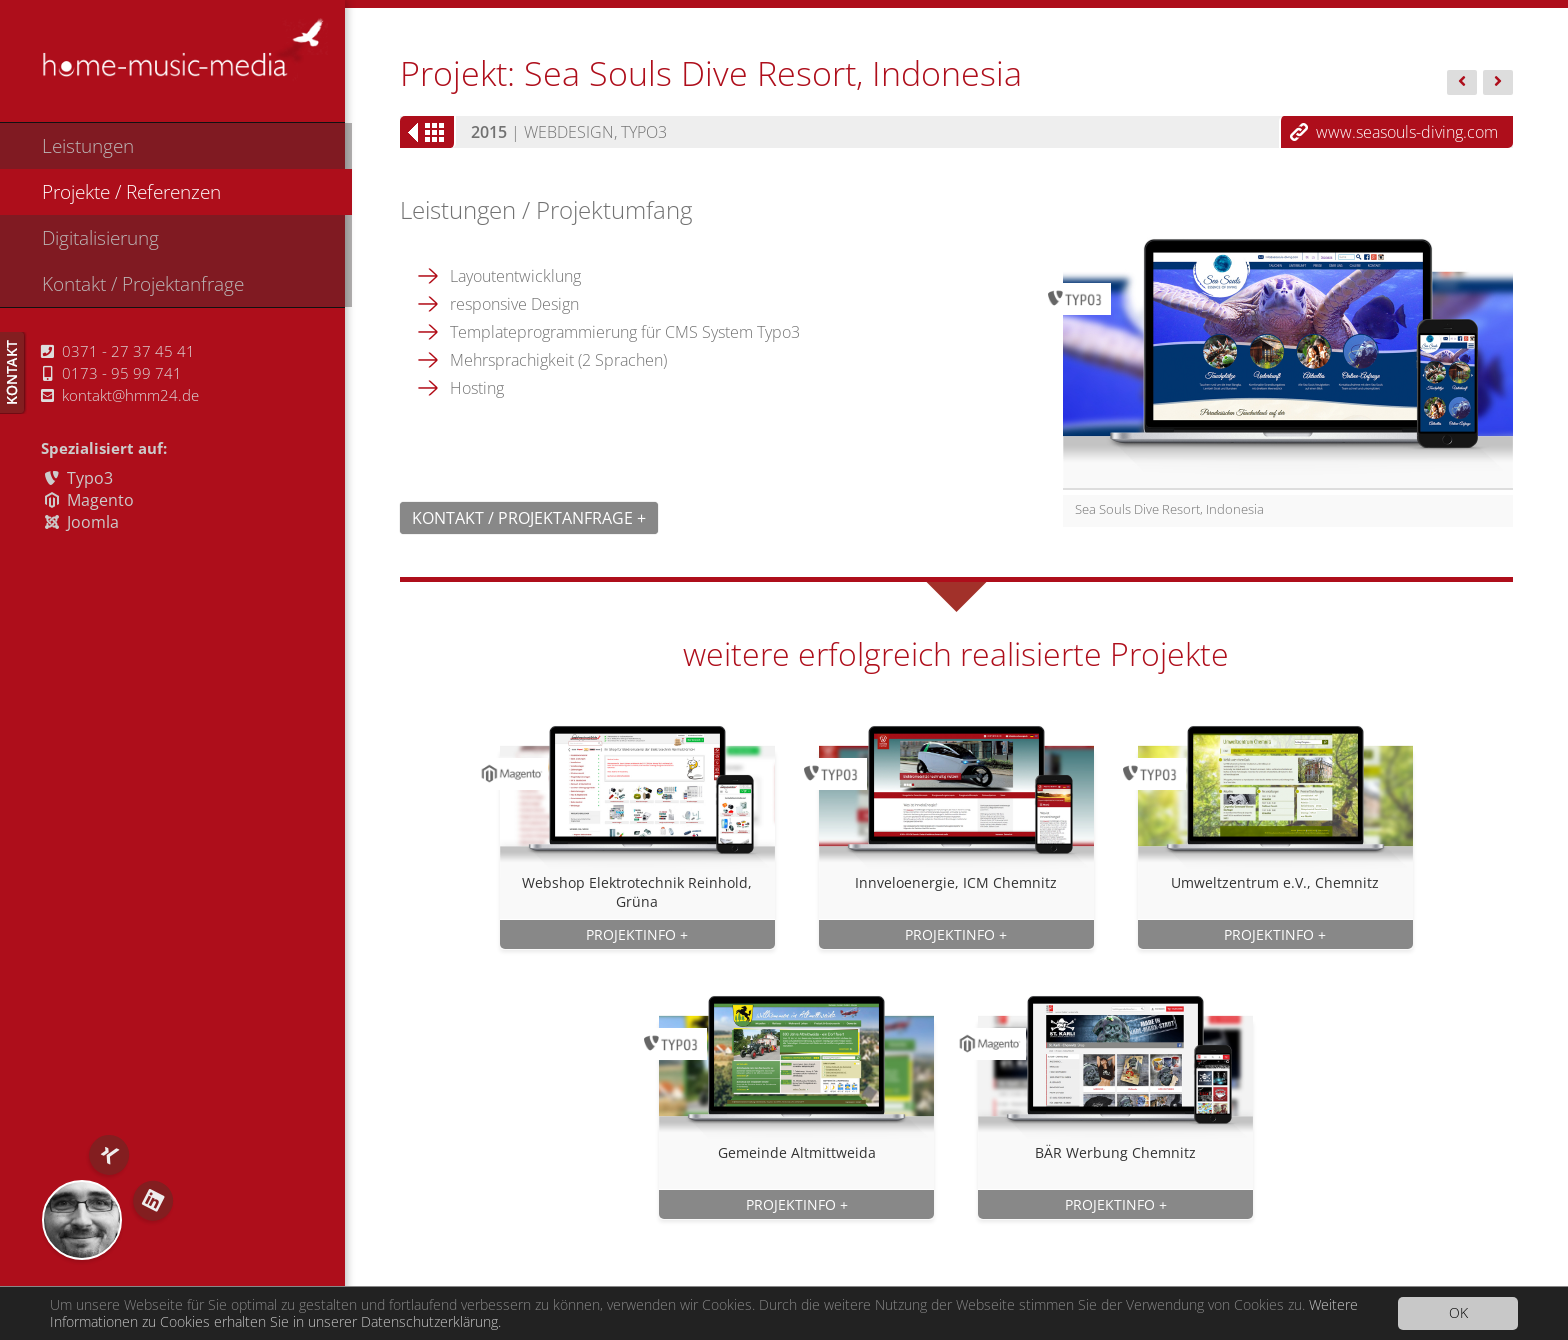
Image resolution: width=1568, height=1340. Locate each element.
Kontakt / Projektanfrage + (529, 518)
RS (82, 1220)
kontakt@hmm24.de (120, 395)
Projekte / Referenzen (131, 191)
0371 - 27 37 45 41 (118, 351)
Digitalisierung (100, 237)
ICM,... (1498, 84)
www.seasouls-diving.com (1407, 132)
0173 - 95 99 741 (112, 373)
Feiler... (1462, 84)
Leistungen (88, 145)
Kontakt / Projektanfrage (143, 283)
